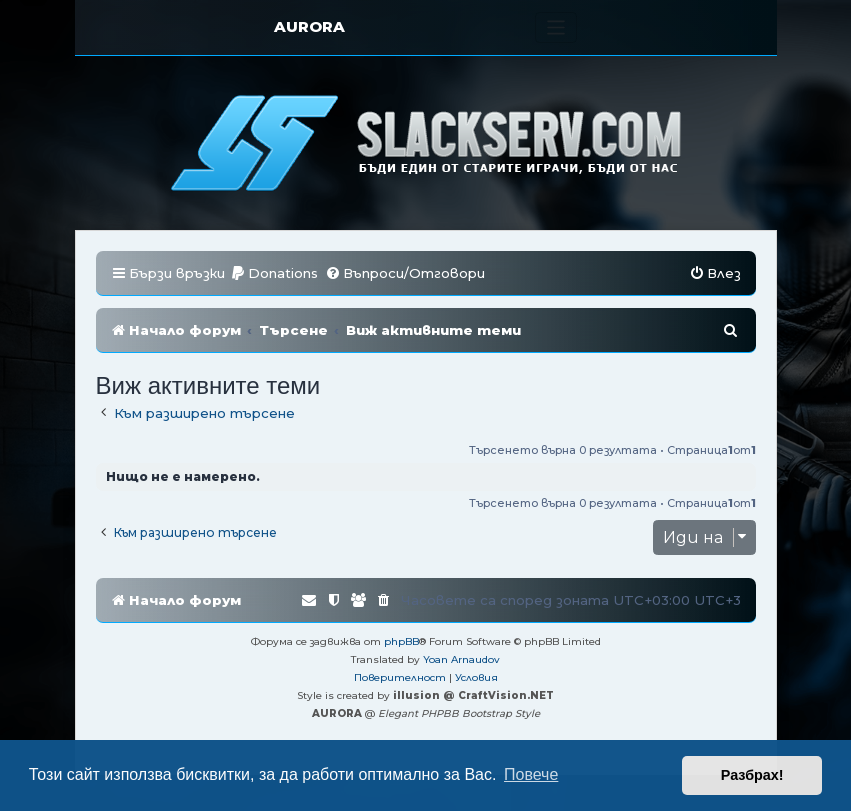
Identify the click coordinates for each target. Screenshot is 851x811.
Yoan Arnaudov (461, 659)
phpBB (401, 641)
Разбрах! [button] (752, 775)
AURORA (309, 26)
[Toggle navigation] (556, 27)
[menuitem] (274, 273)
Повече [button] (531, 774)
